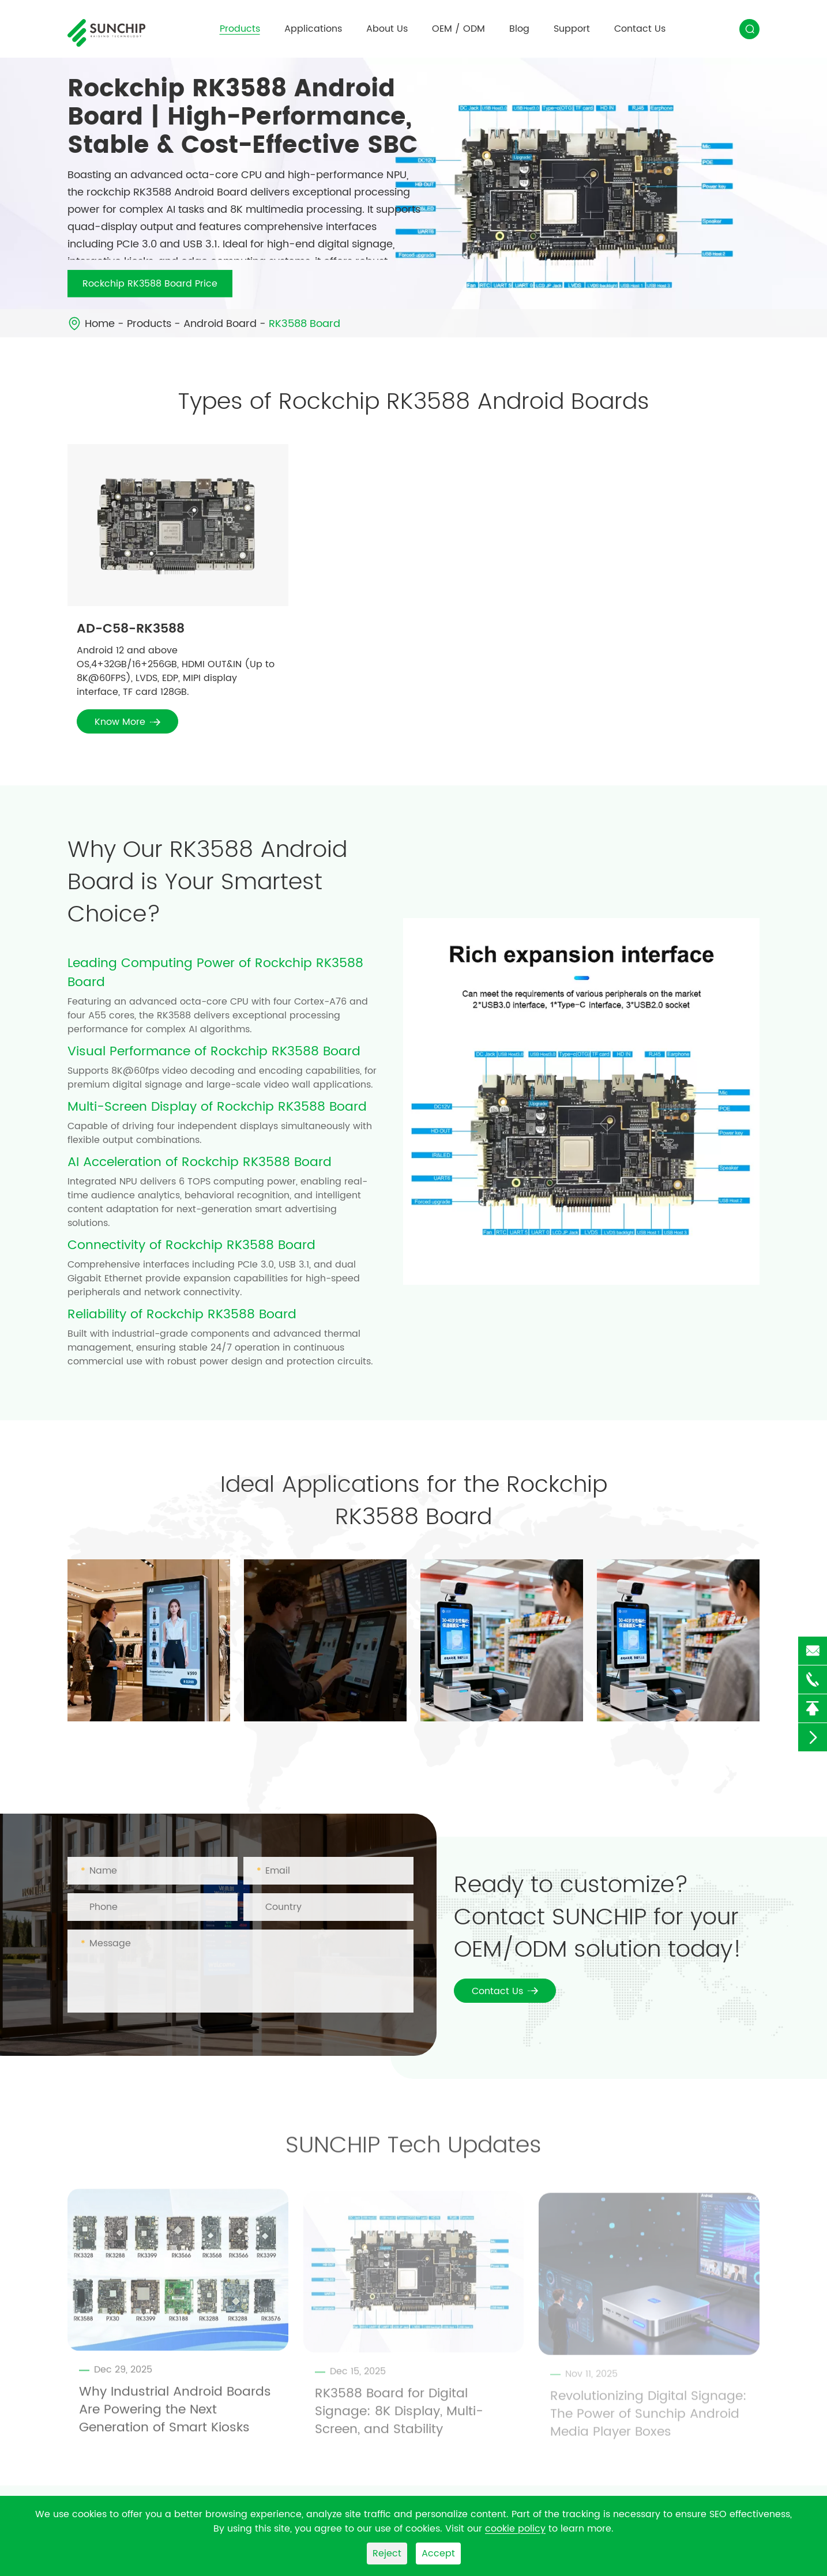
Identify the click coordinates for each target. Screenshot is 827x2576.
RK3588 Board (304, 323)
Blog (519, 28)
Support (572, 28)
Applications (313, 28)
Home (100, 323)
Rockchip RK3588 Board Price (149, 283)
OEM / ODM (458, 28)
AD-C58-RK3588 (131, 629)
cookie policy (515, 2528)
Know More (127, 721)
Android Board (220, 323)
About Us (387, 28)
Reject (387, 2553)
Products (240, 28)
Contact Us (640, 28)
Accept (438, 2553)
